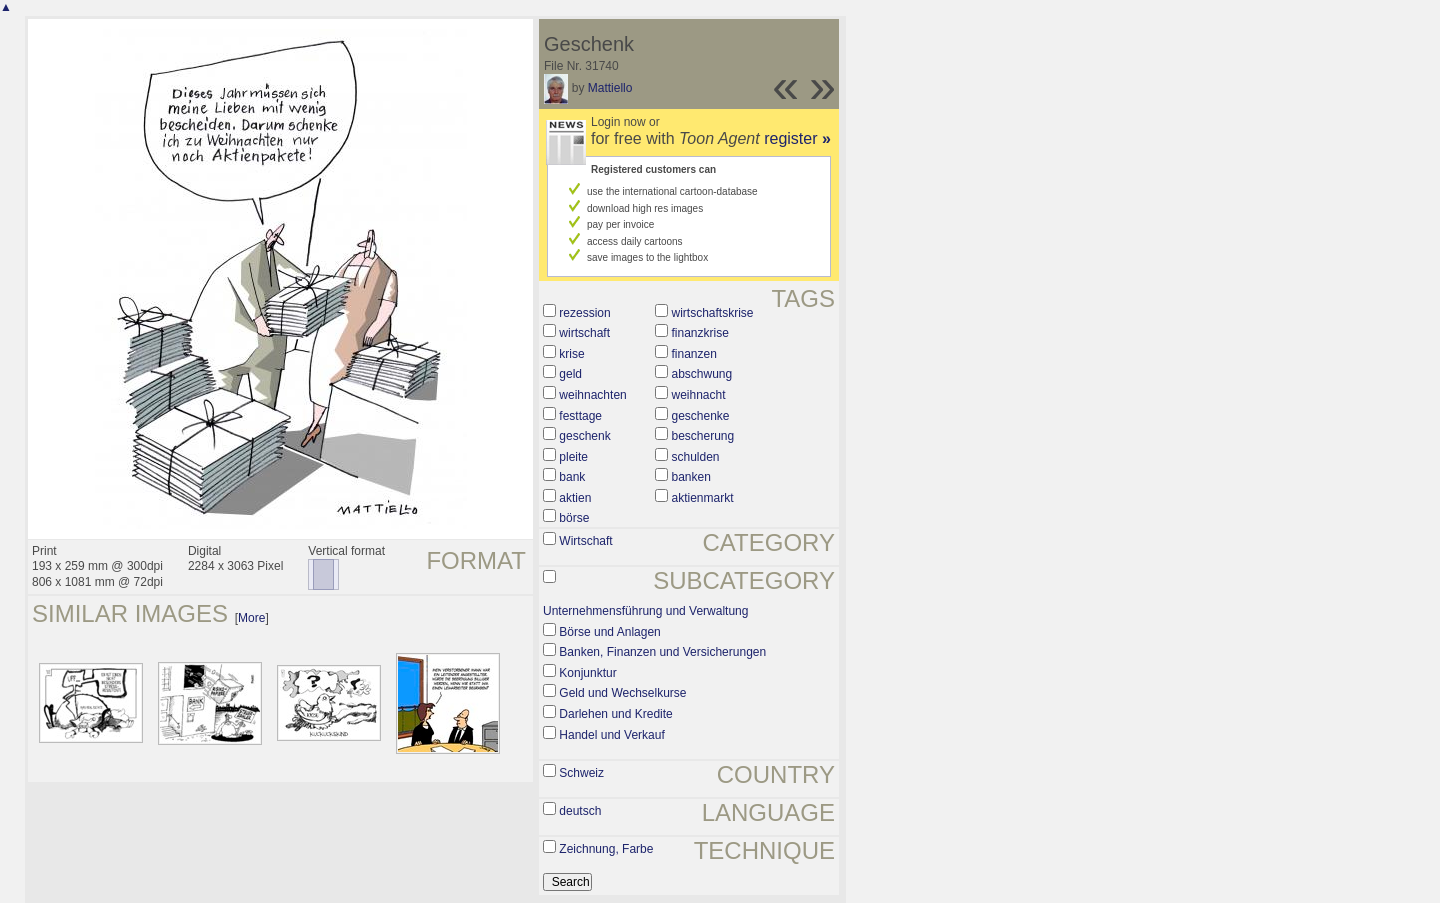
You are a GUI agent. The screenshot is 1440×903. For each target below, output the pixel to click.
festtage (580, 416)
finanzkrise (699, 333)
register (797, 138)
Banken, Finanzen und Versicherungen (662, 652)
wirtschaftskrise (712, 313)
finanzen (693, 354)
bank (572, 477)
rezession (584, 313)
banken (690, 477)
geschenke (700, 416)
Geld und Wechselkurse (622, 693)
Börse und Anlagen (609, 632)
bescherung (702, 436)
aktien (575, 498)
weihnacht (698, 395)
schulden (695, 457)
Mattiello (610, 88)
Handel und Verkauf (611, 735)
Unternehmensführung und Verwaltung (645, 611)
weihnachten (592, 395)
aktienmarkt (702, 498)
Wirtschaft (585, 541)
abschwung (701, 374)
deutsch (580, 811)
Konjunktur (587, 673)
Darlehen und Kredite (615, 714)
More (251, 618)
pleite (573, 457)
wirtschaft (584, 333)
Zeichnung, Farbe (606, 849)
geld (570, 374)
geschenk (584, 436)
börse (574, 518)
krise (571, 354)
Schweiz (581, 773)
